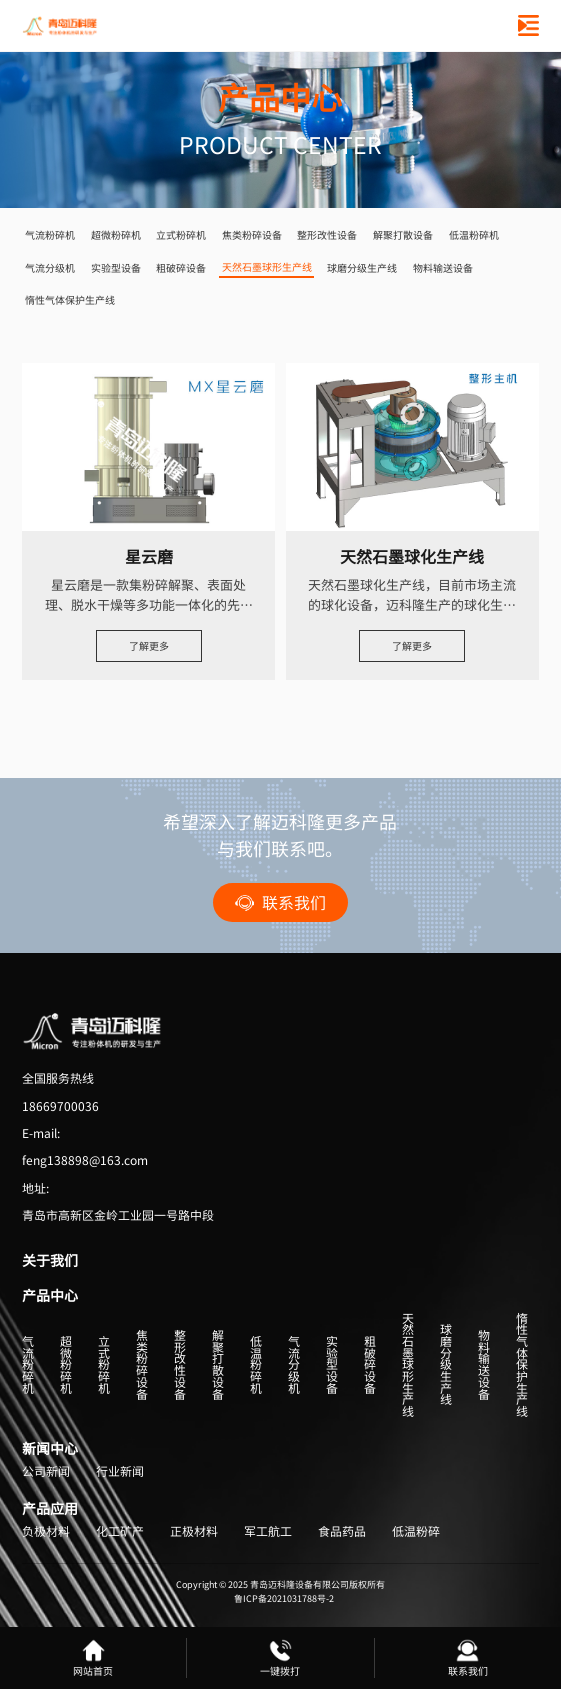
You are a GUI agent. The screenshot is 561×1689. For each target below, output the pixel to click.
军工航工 (268, 1532)
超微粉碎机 (116, 234)
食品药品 (342, 1532)
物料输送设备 (443, 267)
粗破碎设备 (181, 267)
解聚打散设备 (403, 234)
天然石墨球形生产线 (267, 266)
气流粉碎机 (50, 234)
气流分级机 (50, 267)
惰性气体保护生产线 (70, 299)
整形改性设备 (327, 234)
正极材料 (194, 1532)
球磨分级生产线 (362, 267)
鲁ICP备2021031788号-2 (284, 1598)
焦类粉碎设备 (252, 234)
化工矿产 (120, 1532)
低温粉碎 (416, 1532)
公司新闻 (46, 1472)
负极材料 (46, 1532)
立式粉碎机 (181, 234)
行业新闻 (120, 1472)
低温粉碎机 (474, 234)
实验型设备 (116, 267)
